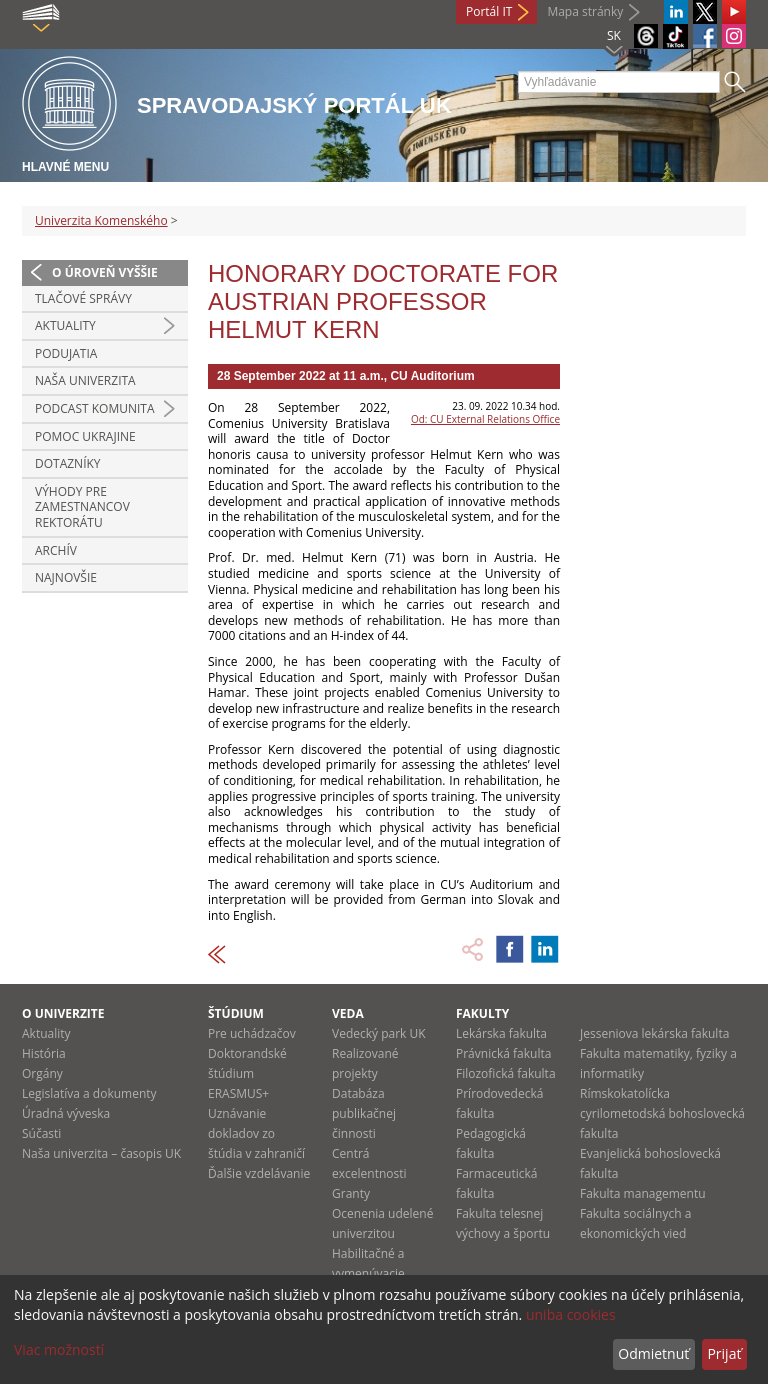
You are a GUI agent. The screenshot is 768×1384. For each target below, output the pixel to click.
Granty (351, 1193)
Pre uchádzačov (252, 1033)
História (44, 1053)
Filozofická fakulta (506, 1073)
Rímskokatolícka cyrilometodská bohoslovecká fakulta (662, 1113)
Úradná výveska (66, 1113)
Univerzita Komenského (101, 220)
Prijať (724, 1353)
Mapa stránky (585, 11)
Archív (56, 550)
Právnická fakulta (503, 1053)
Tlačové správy (83, 298)
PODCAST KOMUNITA (95, 408)
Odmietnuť (653, 1353)
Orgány (42, 1073)
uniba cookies (571, 1314)
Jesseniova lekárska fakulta (654, 1033)
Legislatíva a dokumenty (89, 1093)
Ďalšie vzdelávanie (259, 1173)
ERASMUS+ (238, 1093)
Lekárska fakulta (501, 1033)
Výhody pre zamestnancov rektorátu (82, 507)
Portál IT (489, 11)
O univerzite (63, 1013)
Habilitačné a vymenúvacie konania (368, 1273)
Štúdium (236, 1013)
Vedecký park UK (379, 1033)
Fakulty (482, 1013)
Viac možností (59, 1349)
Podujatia (66, 353)
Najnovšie (66, 577)
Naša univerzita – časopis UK (101, 1153)
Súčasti (41, 1133)
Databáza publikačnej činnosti (364, 1113)
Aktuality (65, 325)
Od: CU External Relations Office (485, 419)
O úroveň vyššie (105, 272)
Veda (348, 1013)
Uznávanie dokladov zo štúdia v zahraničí (256, 1133)
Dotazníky (68, 463)
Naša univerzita (85, 380)
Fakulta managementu (643, 1193)
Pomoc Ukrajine (85, 436)
